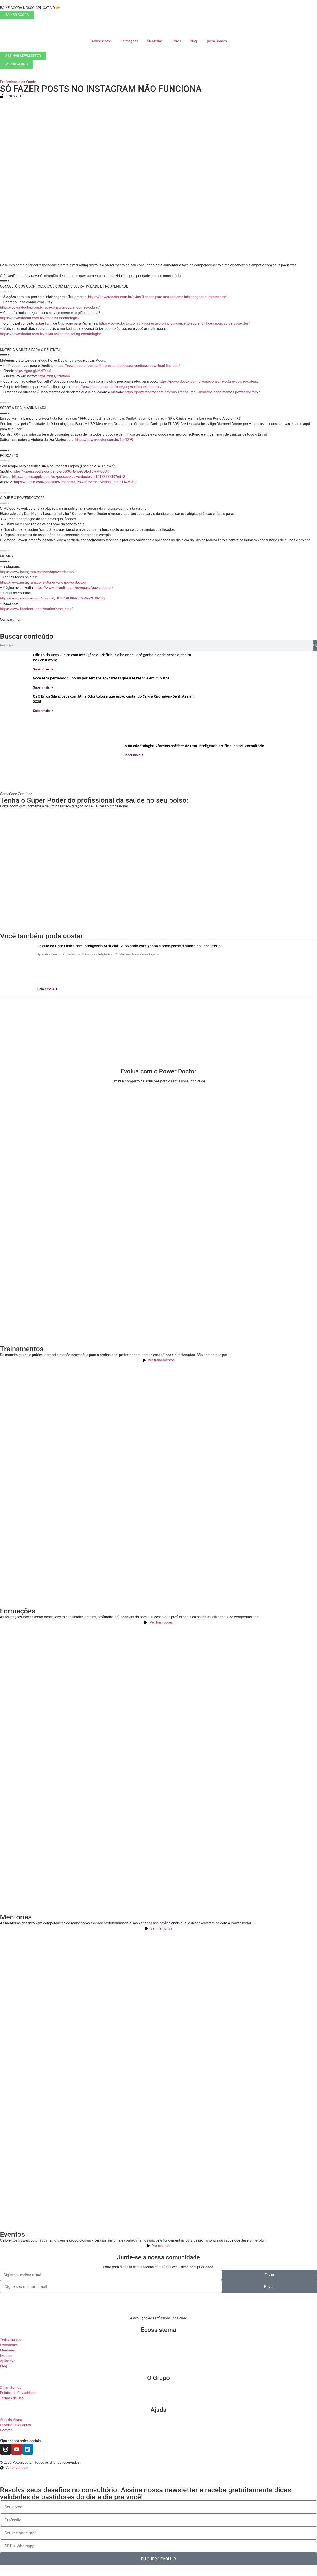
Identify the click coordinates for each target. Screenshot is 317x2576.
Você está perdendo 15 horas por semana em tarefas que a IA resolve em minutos (101, 679)
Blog (193, 41)
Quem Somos (216, 41)
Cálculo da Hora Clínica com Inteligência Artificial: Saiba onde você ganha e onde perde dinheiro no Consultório (112, 658)
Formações (129, 41)
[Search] (315, 645)
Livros (176, 41)
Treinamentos (101, 41)
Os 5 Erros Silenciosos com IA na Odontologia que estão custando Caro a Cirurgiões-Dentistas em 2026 (114, 699)
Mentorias (155, 41)
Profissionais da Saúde (18, 82)
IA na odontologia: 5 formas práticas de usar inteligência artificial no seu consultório (194, 747)
